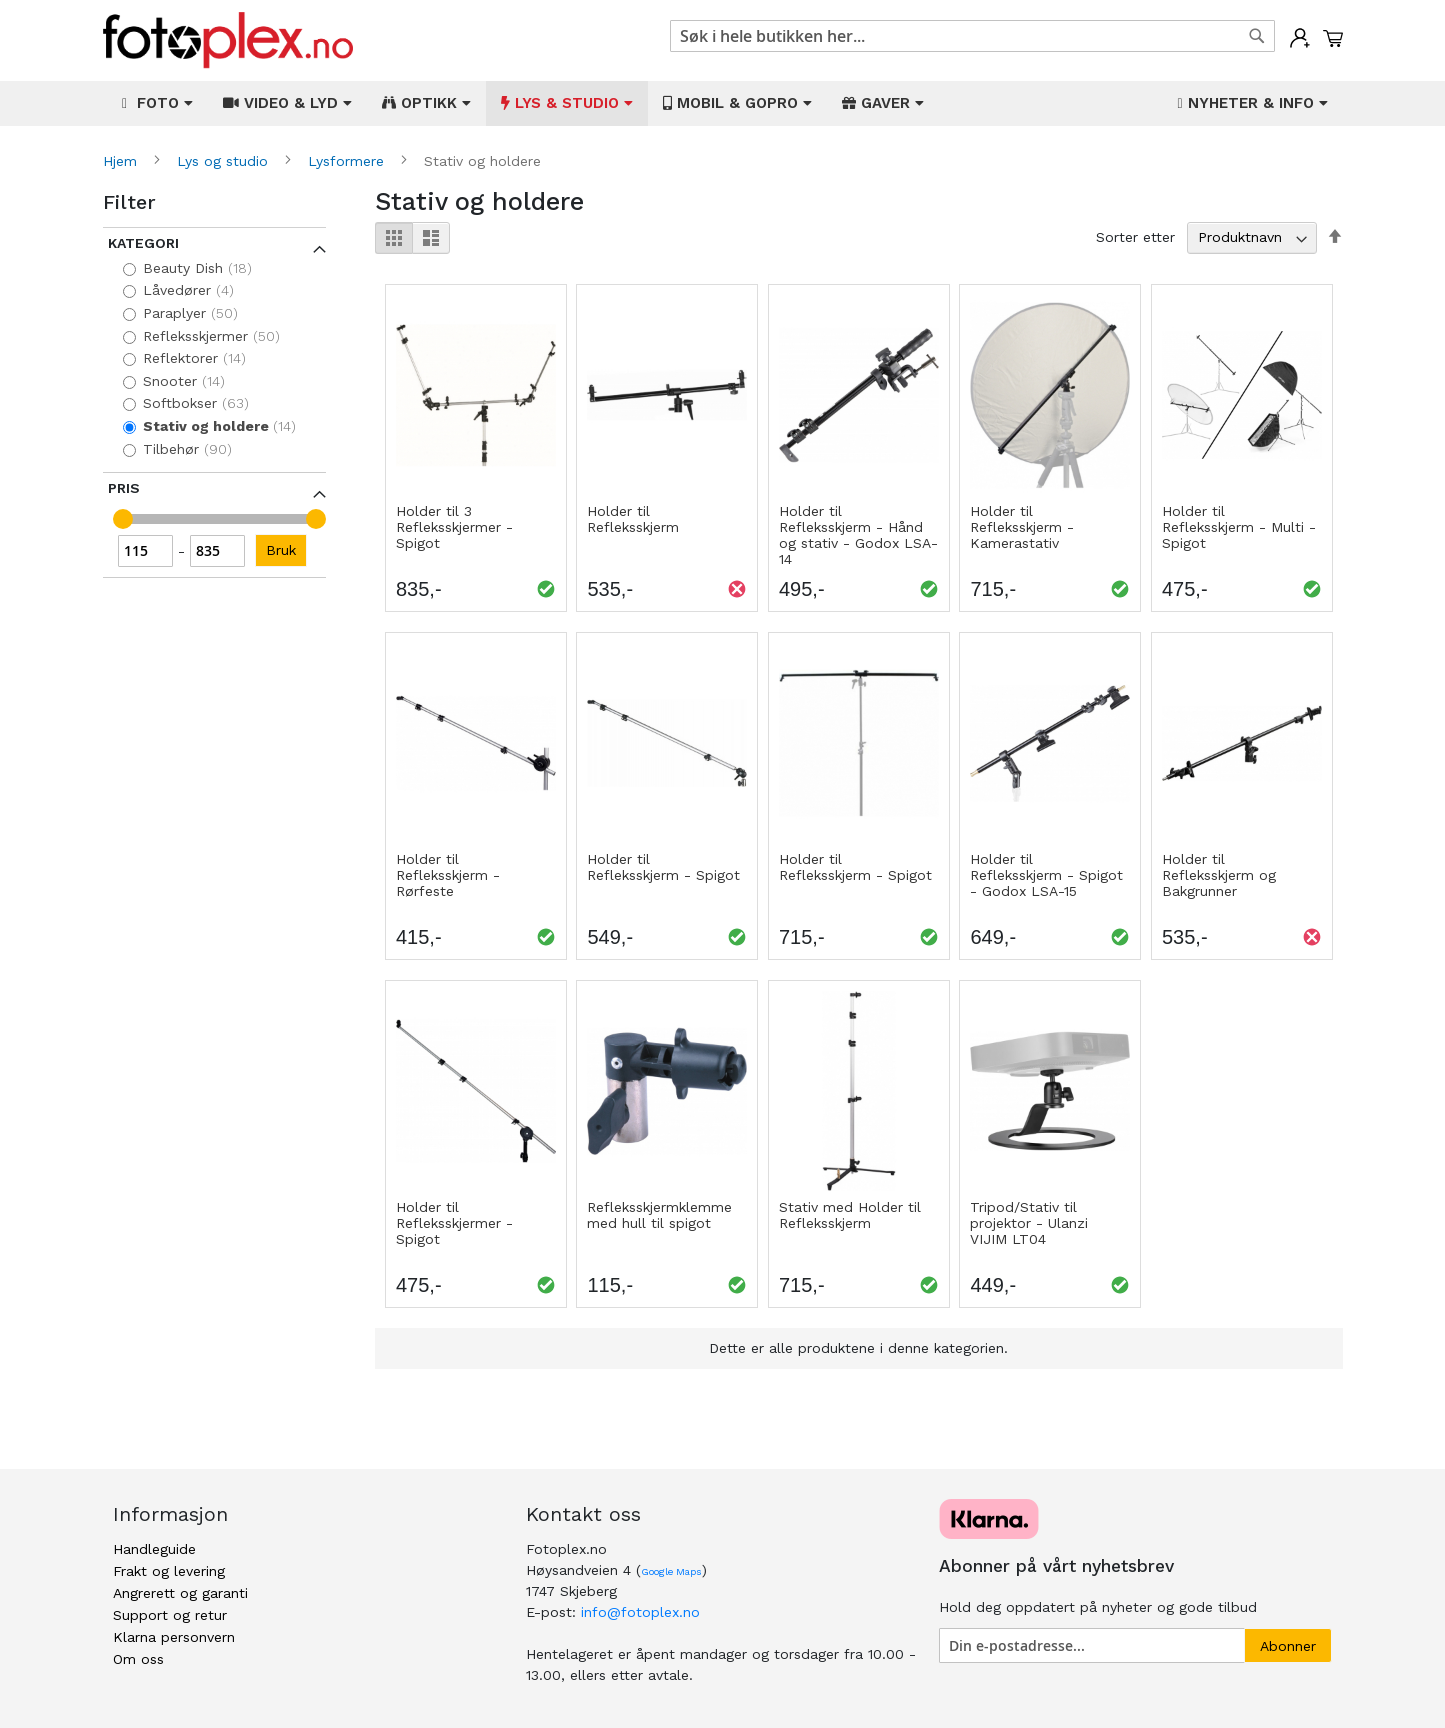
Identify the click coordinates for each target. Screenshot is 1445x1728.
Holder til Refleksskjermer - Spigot (454, 1223)
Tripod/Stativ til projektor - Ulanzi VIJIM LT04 (1029, 1223)
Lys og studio (225, 161)
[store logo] (228, 40)
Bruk (281, 550)
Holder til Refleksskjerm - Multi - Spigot (1239, 527)
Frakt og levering (169, 1571)
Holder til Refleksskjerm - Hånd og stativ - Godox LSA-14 (858, 535)
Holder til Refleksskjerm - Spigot (663, 867)
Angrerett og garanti (180, 1593)
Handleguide (154, 1549)
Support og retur (170, 1615)
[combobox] (972, 36)
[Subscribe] (1288, 1645)
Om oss (138, 1659)
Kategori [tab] (143, 243)
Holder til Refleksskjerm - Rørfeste (448, 875)
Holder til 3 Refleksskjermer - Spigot (454, 527)
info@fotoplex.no (640, 1612)
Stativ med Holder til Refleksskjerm (850, 1215)
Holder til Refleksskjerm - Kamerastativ (1022, 527)
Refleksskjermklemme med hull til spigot (659, 1215)
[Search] (1257, 36)
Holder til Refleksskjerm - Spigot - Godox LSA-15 (1046, 875)
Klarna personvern (174, 1637)
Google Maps (671, 1571)
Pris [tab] (124, 488)
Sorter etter (1135, 237)
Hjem (122, 161)
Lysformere (348, 161)
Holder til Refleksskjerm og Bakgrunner (1219, 875)
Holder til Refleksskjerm (633, 519)
